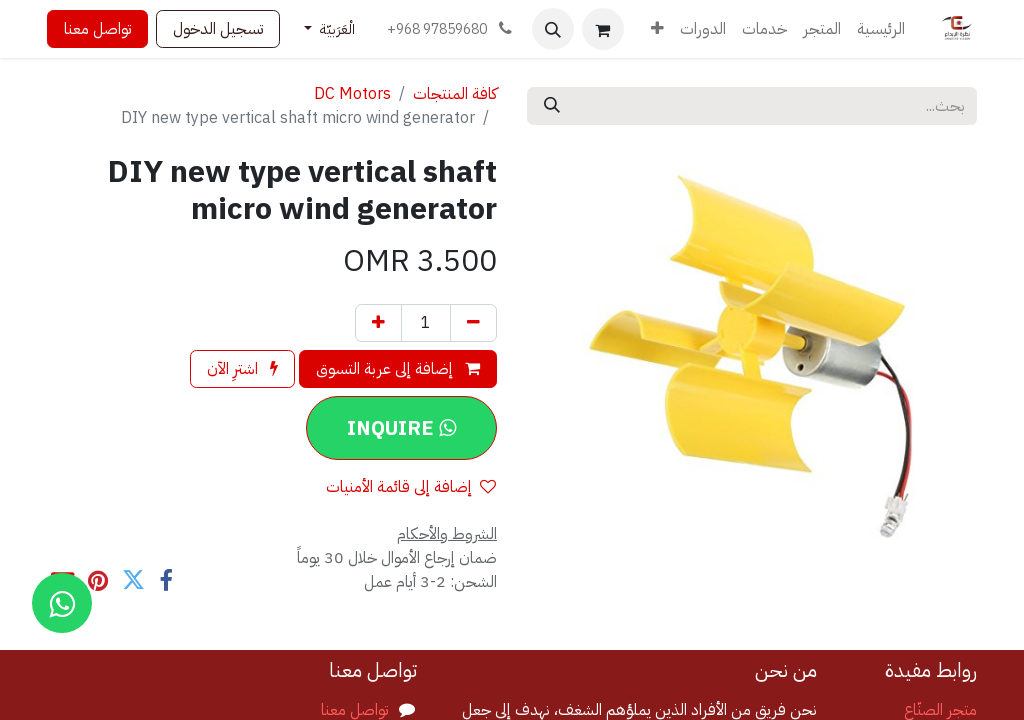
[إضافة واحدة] (378, 323)
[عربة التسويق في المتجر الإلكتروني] (603, 29)
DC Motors (352, 94)
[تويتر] (133, 580)
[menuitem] (881, 29)
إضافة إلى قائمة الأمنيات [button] (411, 487)
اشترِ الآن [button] (242, 369)
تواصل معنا (97, 29)
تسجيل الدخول (218, 29)
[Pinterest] (98, 580)
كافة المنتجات (455, 94)
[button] (553, 29)
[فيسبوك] (165, 580)
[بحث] (552, 106)
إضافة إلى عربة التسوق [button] (398, 369)
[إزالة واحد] (473, 323)
